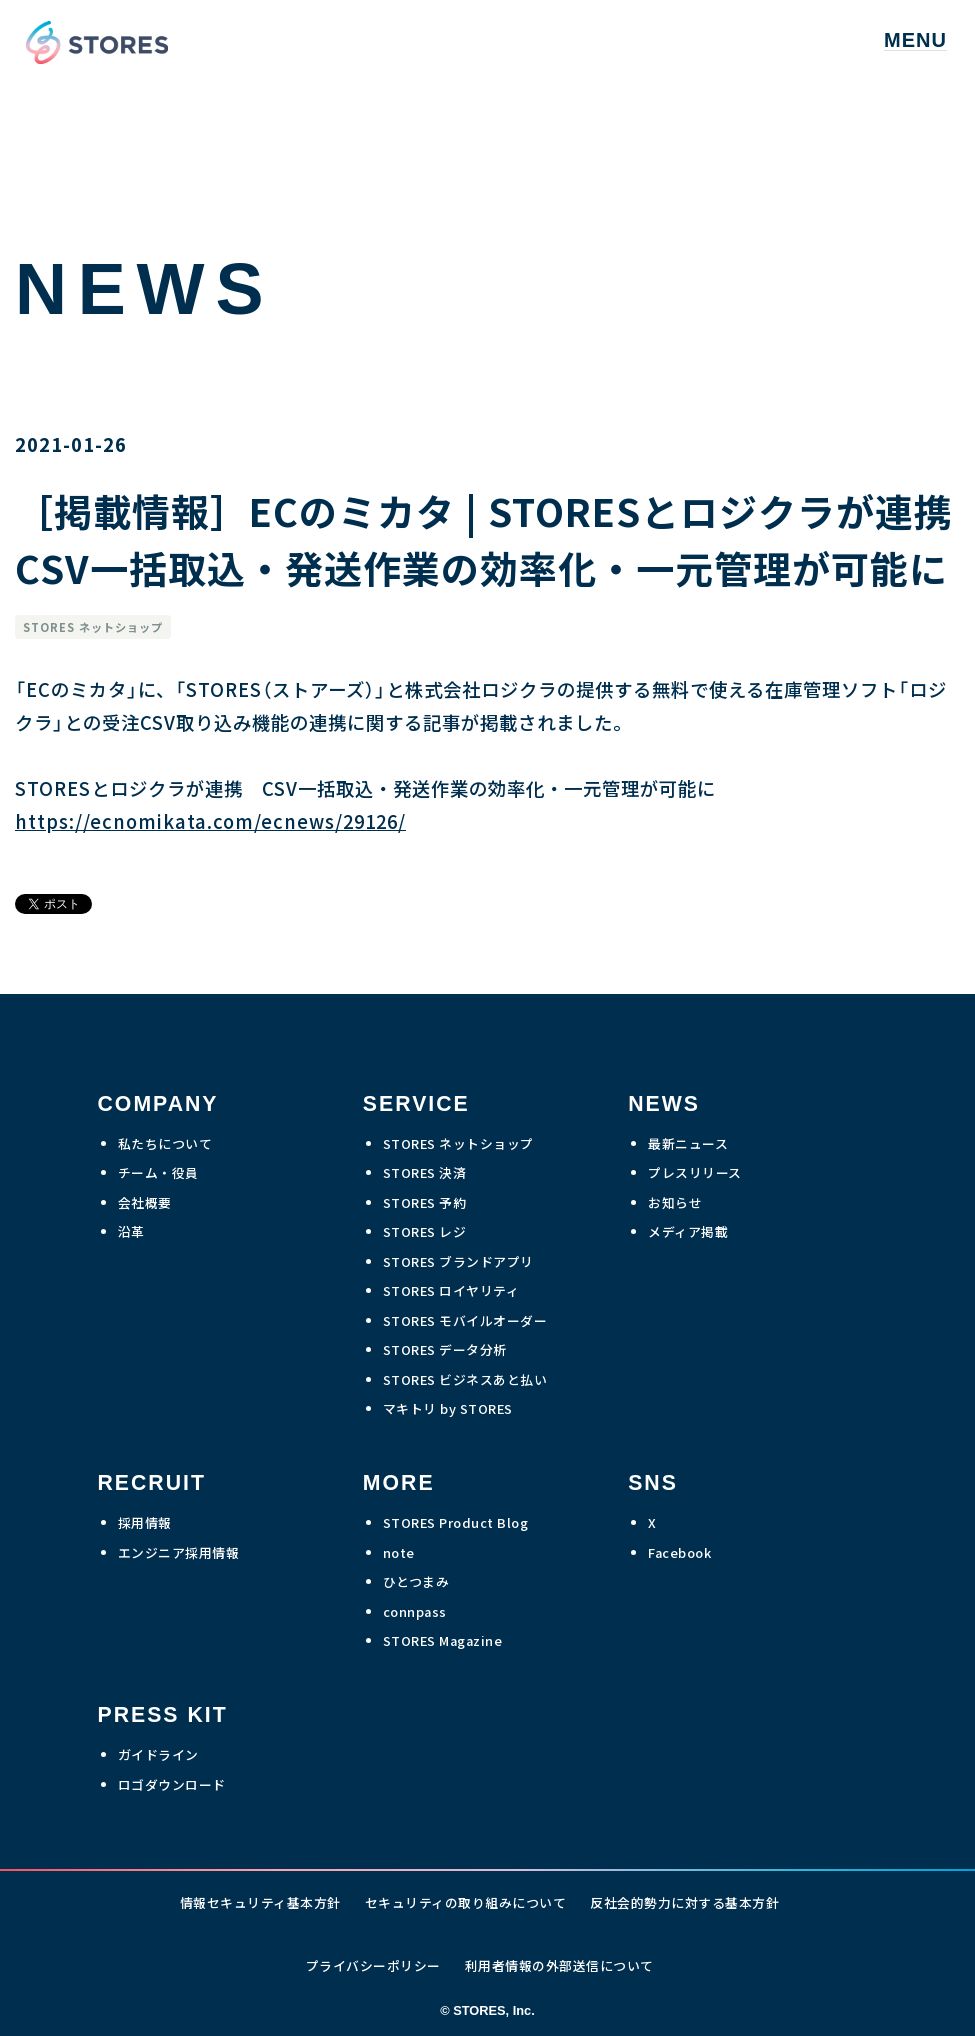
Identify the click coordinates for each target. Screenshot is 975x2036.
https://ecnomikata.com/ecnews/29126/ (210, 821)
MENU (915, 40)
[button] (915, 40)
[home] (92, 40)
